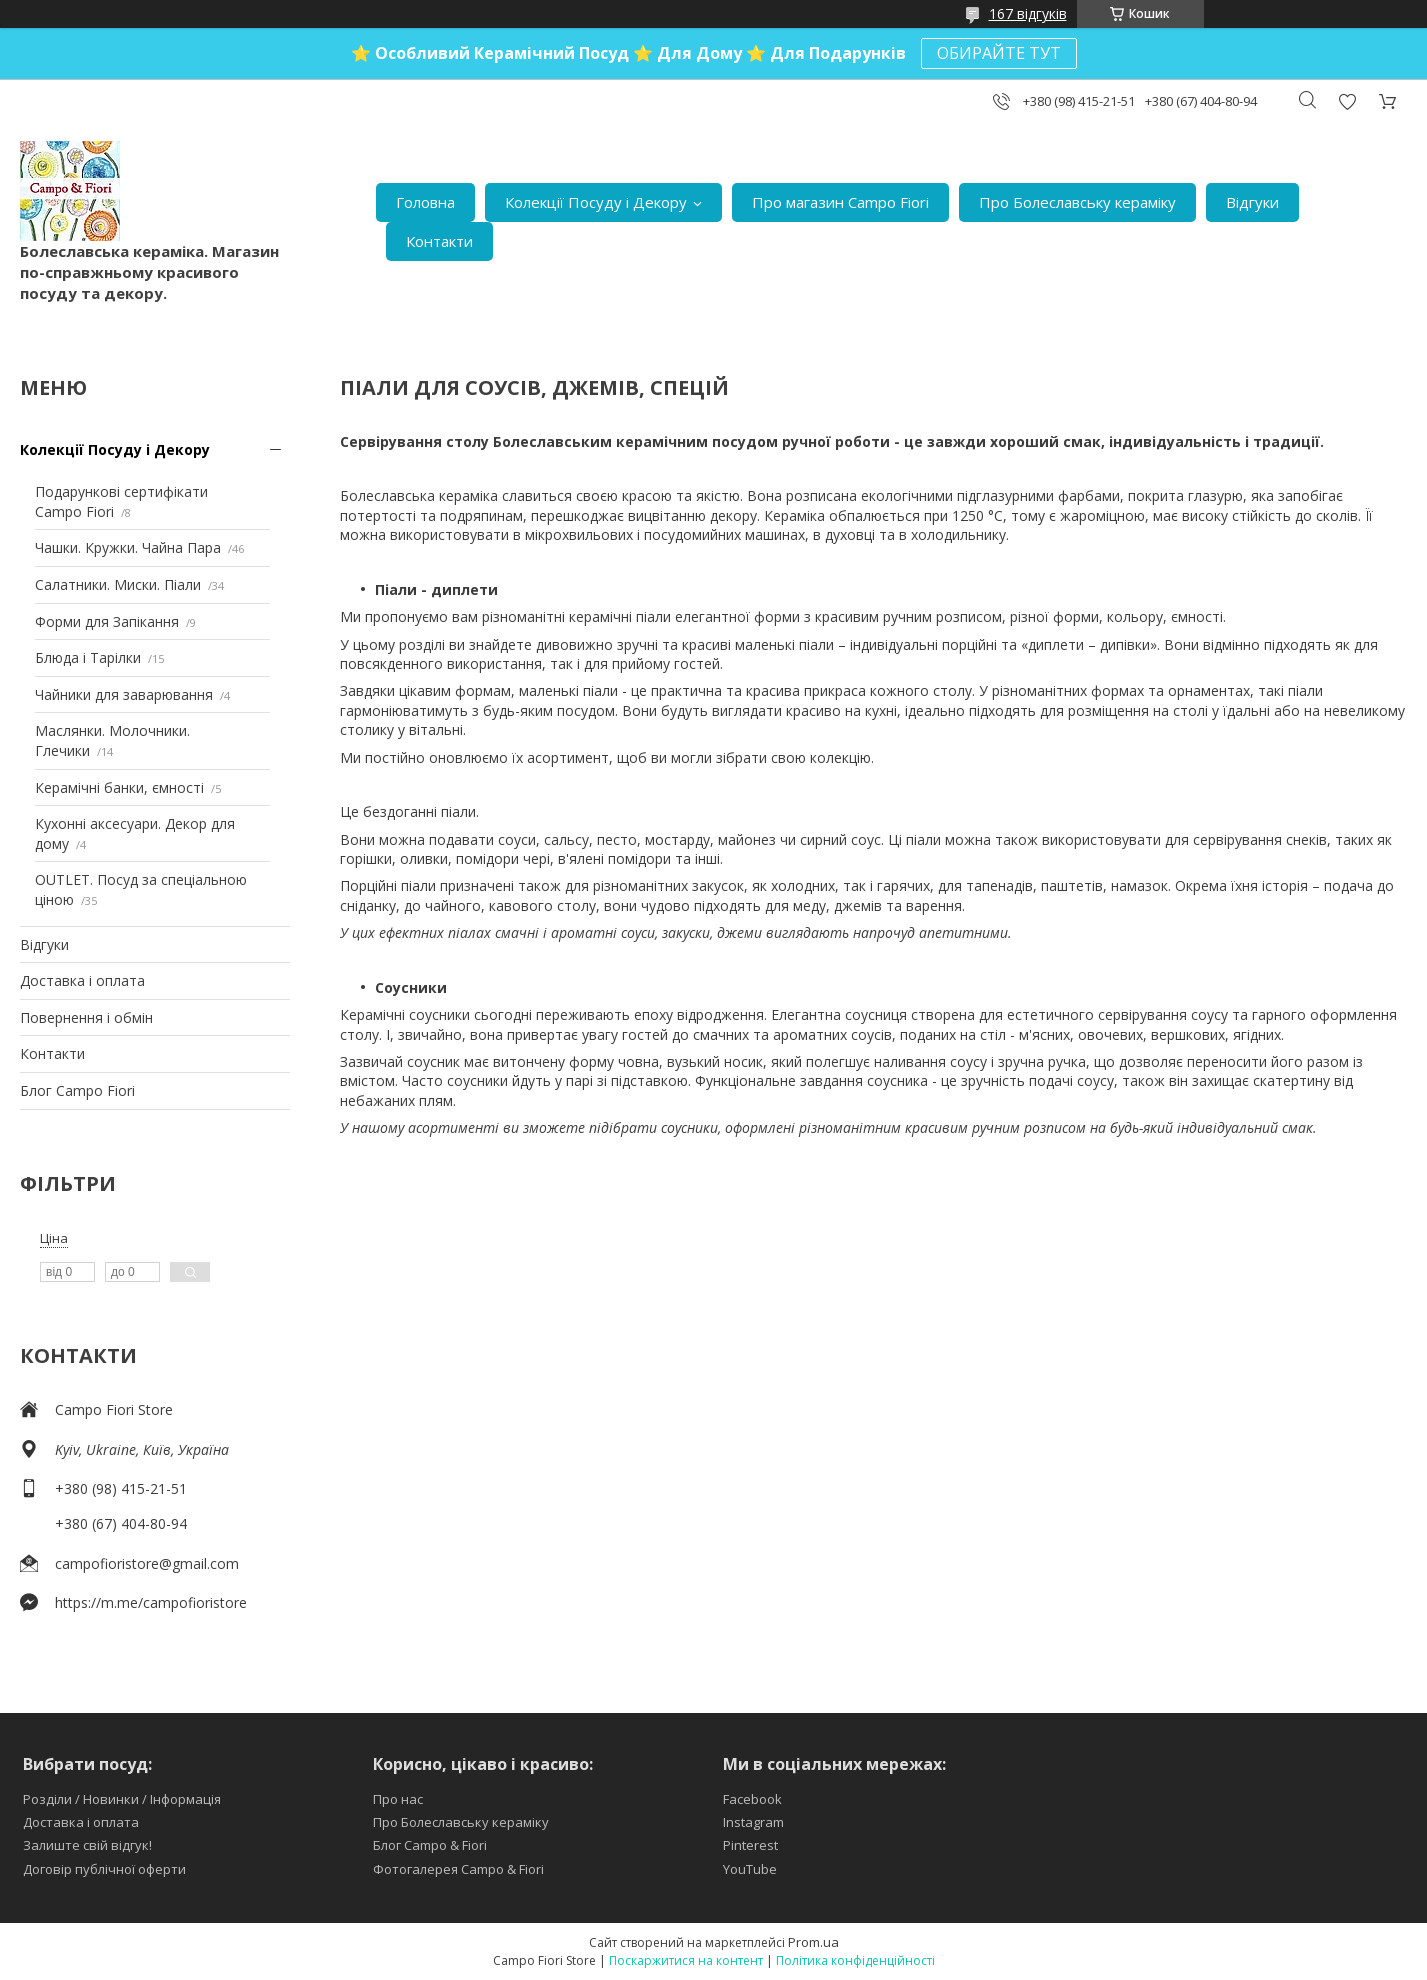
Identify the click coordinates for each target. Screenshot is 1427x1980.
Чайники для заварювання (124, 694)
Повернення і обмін (86, 1017)
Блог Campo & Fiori (430, 1845)
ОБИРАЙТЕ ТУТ (999, 53)
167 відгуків (1028, 13)
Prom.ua (813, 1942)
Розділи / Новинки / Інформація (122, 1799)
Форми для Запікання (107, 621)
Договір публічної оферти (104, 1869)
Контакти (439, 241)
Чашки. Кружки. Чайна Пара (128, 547)
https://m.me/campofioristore (151, 1602)
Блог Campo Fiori (77, 1090)
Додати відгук (1347, 101)
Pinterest (750, 1845)
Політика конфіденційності (855, 1960)
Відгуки (1252, 202)
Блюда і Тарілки (88, 657)
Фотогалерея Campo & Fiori (458, 1869)
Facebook (752, 1799)
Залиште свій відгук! (87, 1845)
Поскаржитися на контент (686, 1960)
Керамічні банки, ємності (119, 787)
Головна (425, 202)
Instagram (753, 1822)
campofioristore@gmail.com (147, 1563)
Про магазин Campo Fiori (840, 202)
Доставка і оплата (82, 980)
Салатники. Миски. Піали (118, 584)
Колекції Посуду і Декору (596, 202)
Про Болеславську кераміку (1077, 202)
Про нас (398, 1799)
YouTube (750, 1869)
